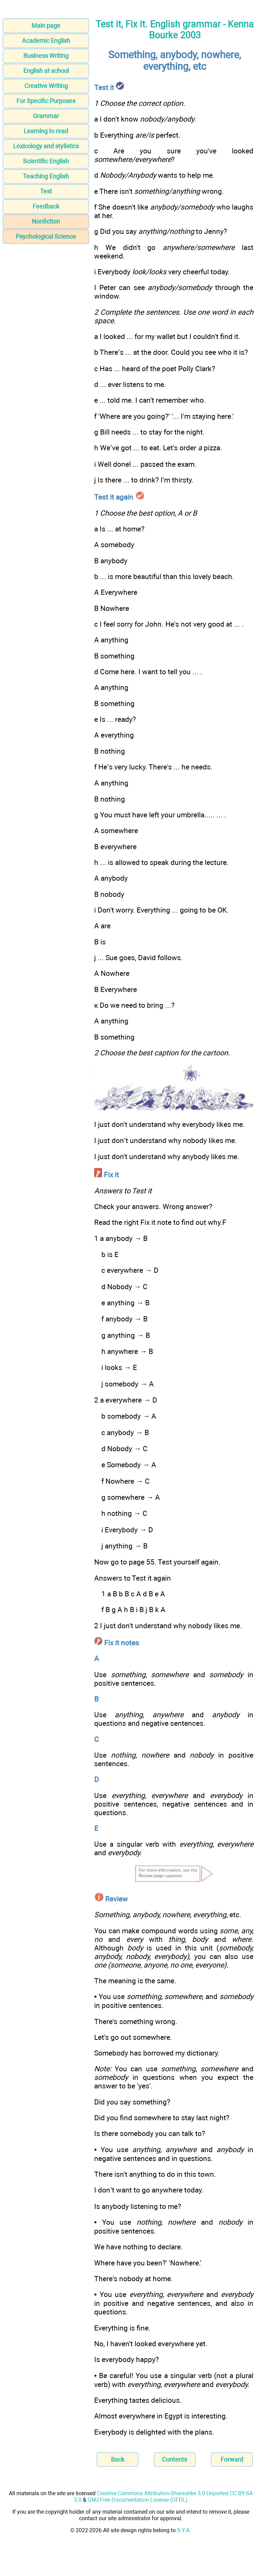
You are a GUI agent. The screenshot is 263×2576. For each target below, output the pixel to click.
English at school (46, 70)
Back (117, 2459)
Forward (232, 2459)
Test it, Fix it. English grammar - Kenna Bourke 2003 (175, 30)
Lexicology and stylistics (46, 146)
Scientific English (46, 161)
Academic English (46, 40)
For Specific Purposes (45, 100)
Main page (46, 25)
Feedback (46, 206)
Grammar (46, 116)
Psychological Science (46, 236)
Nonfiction (46, 221)
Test (46, 191)
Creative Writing (46, 85)
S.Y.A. (184, 2530)
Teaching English (46, 176)
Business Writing (45, 55)
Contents (174, 2459)
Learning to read (46, 131)
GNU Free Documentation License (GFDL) (138, 2500)
